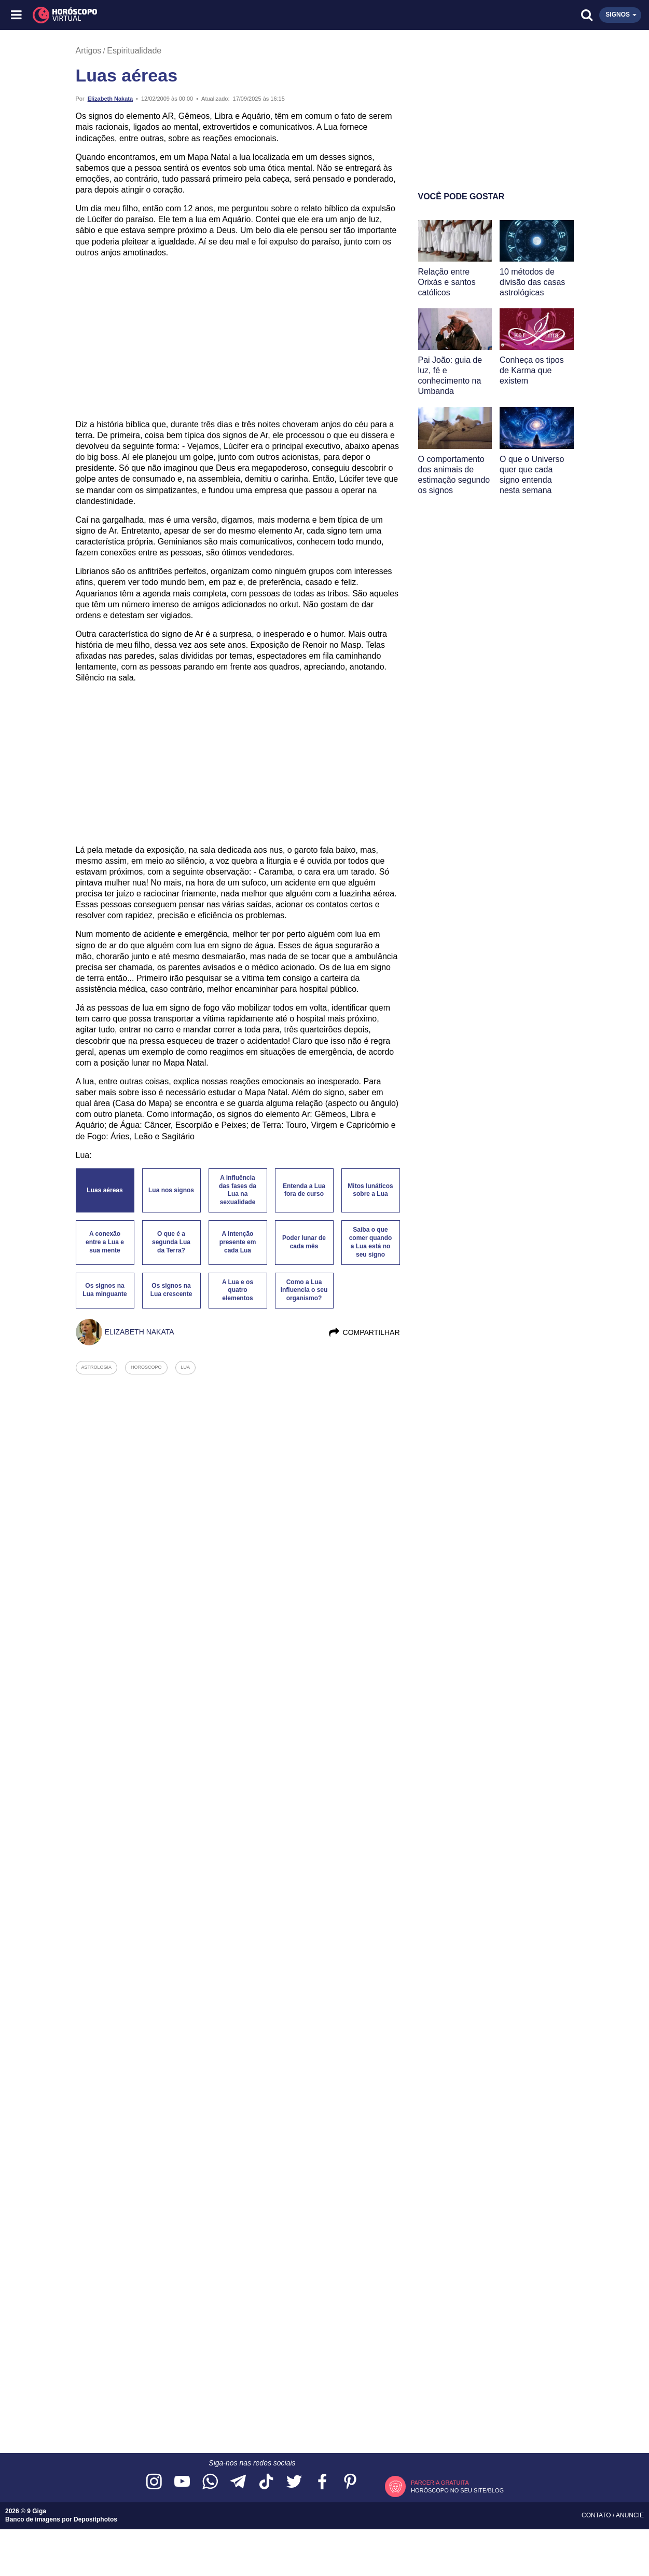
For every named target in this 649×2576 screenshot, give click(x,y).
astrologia (96, 1367)
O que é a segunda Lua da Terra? (171, 1242)
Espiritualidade (134, 50)
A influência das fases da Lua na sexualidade (237, 1190)
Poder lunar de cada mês (304, 1242)
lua (185, 1367)
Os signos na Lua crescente (171, 1290)
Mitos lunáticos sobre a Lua (370, 1190)
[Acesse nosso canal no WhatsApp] (210, 2482)
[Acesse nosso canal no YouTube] (182, 2482)
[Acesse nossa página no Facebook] (322, 2482)
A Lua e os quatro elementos (237, 1290)
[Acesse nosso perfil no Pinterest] (350, 2482)
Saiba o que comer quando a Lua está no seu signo (370, 1242)
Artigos (89, 50)
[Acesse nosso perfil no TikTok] (266, 2482)
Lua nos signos (171, 1190)
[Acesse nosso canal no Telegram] (238, 2482)
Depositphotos (95, 2519)
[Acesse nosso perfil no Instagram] (154, 2482)
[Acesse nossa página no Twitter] (294, 2482)
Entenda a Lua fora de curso (304, 1190)
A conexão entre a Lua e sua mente (105, 1242)
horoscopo (146, 1367)
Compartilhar (364, 1332)
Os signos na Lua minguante (104, 1290)
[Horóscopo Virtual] (171, 15)
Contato (597, 2515)
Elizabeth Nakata (110, 99)
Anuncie (630, 2515)
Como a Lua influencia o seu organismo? (304, 1290)
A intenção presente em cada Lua (237, 1242)
